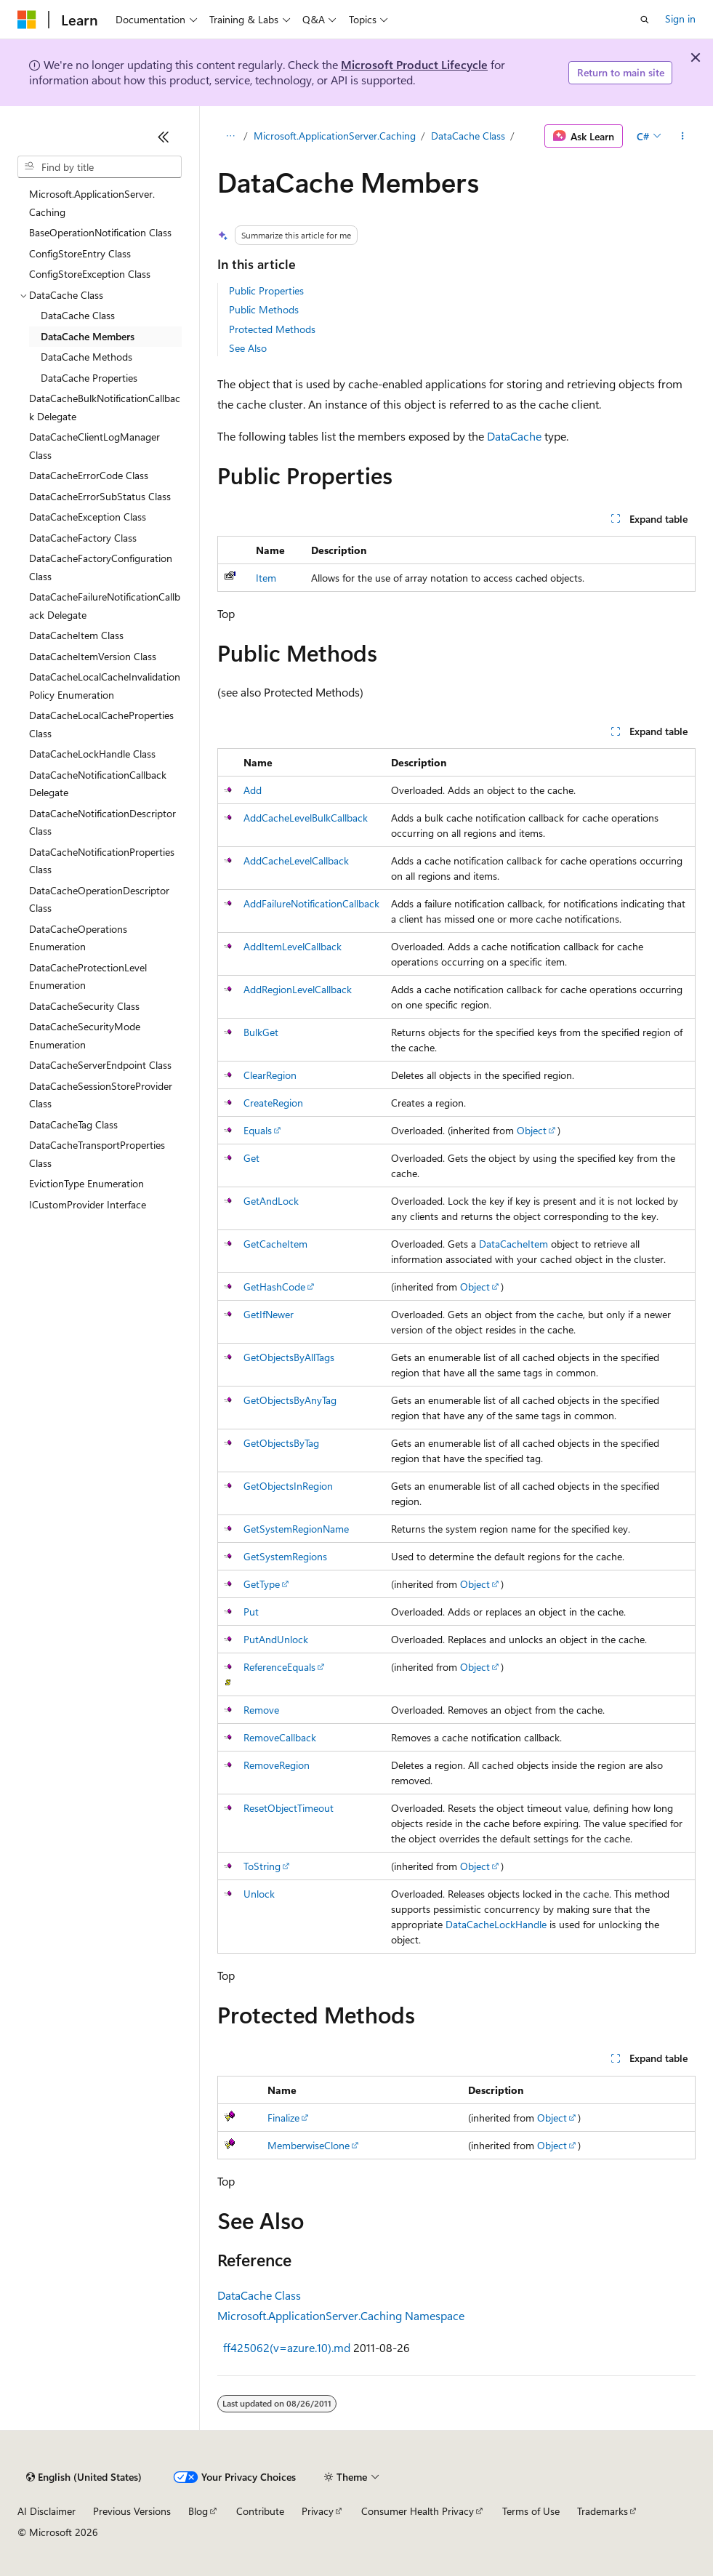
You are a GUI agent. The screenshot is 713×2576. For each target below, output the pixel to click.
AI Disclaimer (46, 2511)
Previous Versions (132, 2511)
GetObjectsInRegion (288, 1486)
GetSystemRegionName (296, 1529)
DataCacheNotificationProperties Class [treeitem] (101, 861)
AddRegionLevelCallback (297, 989)
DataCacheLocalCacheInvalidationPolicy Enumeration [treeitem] (104, 686)
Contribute (260, 2511)
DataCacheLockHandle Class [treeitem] (92, 754)
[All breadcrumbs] (230, 136)
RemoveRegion (276, 1765)
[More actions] (683, 136)
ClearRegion (270, 1075)
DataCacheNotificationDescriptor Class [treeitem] (102, 822)
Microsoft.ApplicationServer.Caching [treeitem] (92, 203)
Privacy (318, 2511)
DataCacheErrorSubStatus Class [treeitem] (100, 496)
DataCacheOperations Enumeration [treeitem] (78, 938)
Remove (261, 1710)
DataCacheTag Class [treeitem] (73, 1124)
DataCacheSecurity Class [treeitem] (84, 1006)
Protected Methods (272, 329)
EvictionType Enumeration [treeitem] (86, 1183)
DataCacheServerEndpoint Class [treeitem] (100, 1065)
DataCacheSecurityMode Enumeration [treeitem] (84, 1035)
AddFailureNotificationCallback (311, 903)
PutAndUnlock (275, 1639)
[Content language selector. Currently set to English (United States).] (83, 2477)
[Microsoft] (26, 19)
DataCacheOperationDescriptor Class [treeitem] (99, 899)
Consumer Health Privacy (417, 2511)
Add (252, 790)
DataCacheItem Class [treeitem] (76, 635)
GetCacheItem (275, 1244)
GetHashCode (274, 1286)
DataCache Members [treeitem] (87, 336)
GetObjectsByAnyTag (290, 1400)
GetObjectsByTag (281, 1443)
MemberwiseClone (308, 2145)
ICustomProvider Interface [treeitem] (87, 1204)
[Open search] (644, 20)
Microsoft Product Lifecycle (414, 64)
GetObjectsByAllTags (288, 1357)
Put (251, 1611)
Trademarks (602, 2511)
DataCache (514, 436)
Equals (257, 1130)
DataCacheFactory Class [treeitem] (83, 538)
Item (266, 578)
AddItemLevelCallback (292, 946)
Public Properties (266, 290)
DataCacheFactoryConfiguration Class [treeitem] (100, 567)
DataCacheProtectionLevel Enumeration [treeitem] (88, 976)
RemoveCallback (279, 1737)
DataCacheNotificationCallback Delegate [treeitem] (97, 784)
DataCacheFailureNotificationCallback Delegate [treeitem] (104, 606)
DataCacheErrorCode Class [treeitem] (88, 475)
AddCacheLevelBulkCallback (305, 817)
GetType (261, 1584)
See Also (248, 348)
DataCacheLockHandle (496, 1924)
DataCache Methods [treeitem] (86, 357)
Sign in (680, 18)
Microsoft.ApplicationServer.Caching (335, 136)
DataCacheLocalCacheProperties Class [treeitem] (101, 724)
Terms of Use (531, 2511)
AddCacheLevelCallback (296, 860)
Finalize (283, 2117)
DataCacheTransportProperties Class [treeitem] (97, 1154)
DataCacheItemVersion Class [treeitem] (92, 656)
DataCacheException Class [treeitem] (87, 516)
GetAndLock (271, 1201)
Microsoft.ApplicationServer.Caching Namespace (340, 2315)
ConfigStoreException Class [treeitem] (89, 274)
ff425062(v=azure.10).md (286, 2347)
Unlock (259, 1894)
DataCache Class (468, 136)
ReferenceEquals (279, 1667)
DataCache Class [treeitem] (78, 315)
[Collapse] (163, 137)
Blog (198, 2511)
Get (251, 1158)
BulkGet (260, 1032)
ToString (262, 1866)
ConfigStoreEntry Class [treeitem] (80, 253)
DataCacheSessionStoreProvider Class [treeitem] (100, 1095)
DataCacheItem (513, 1244)
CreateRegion (273, 1103)
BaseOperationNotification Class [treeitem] (100, 232)
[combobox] (99, 167)
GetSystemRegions (285, 1556)
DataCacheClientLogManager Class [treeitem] (94, 446)
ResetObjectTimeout (288, 1808)
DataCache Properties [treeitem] (89, 378)
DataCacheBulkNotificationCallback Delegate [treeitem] (104, 407)
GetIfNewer (268, 1314)
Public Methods (264, 309)
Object (532, 1130)
